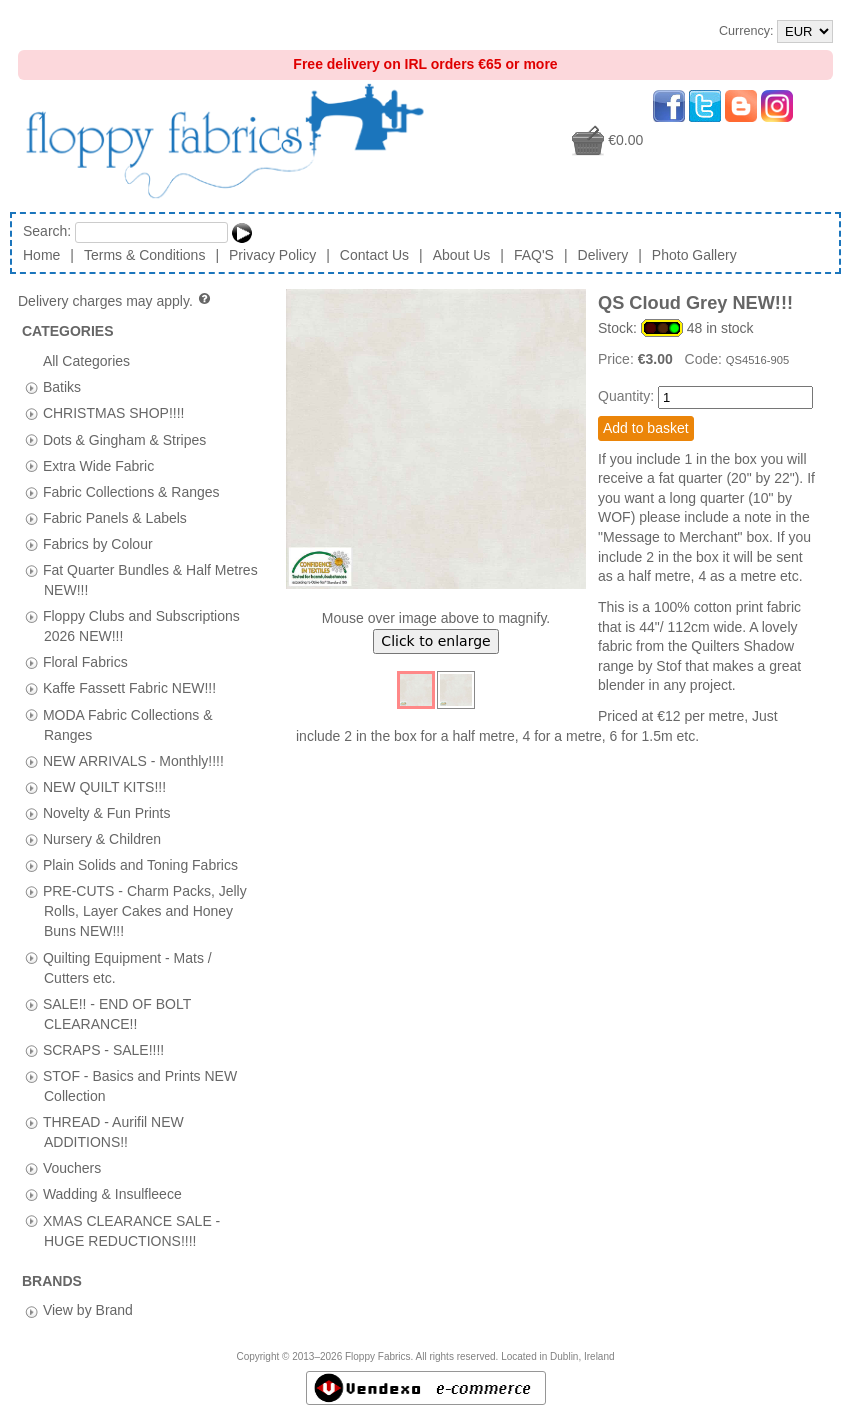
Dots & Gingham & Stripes (124, 439)
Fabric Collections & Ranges (131, 491)
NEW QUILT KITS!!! (104, 786)
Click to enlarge (435, 641)
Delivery (603, 255)
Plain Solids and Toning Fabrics (140, 865)
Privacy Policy (272, 255)
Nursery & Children (102, 839)
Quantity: (626, 396)
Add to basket (646, 428)
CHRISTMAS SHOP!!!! (114, 413)
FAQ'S (534, 255)
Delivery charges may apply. (115, 301)
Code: (705, 359)
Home (41, 255)
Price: (618, 359)
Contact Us (374, 255)
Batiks (62, 387)
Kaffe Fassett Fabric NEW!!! (129, 688)
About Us (462, 255)
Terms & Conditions (144, 255)
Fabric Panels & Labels (115, 517)
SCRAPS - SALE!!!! (103, 1049)
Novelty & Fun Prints (107, 812)
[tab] (31, 387)
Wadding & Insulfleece (112, 1194)
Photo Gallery (694, 255)
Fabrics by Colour (98, 543)
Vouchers (72, 1168)
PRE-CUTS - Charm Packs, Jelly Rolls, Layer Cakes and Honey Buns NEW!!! (145, 911)
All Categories (86, 361)
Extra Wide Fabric (98, 465)
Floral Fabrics (85, 662)
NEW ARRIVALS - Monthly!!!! (133, 760)
